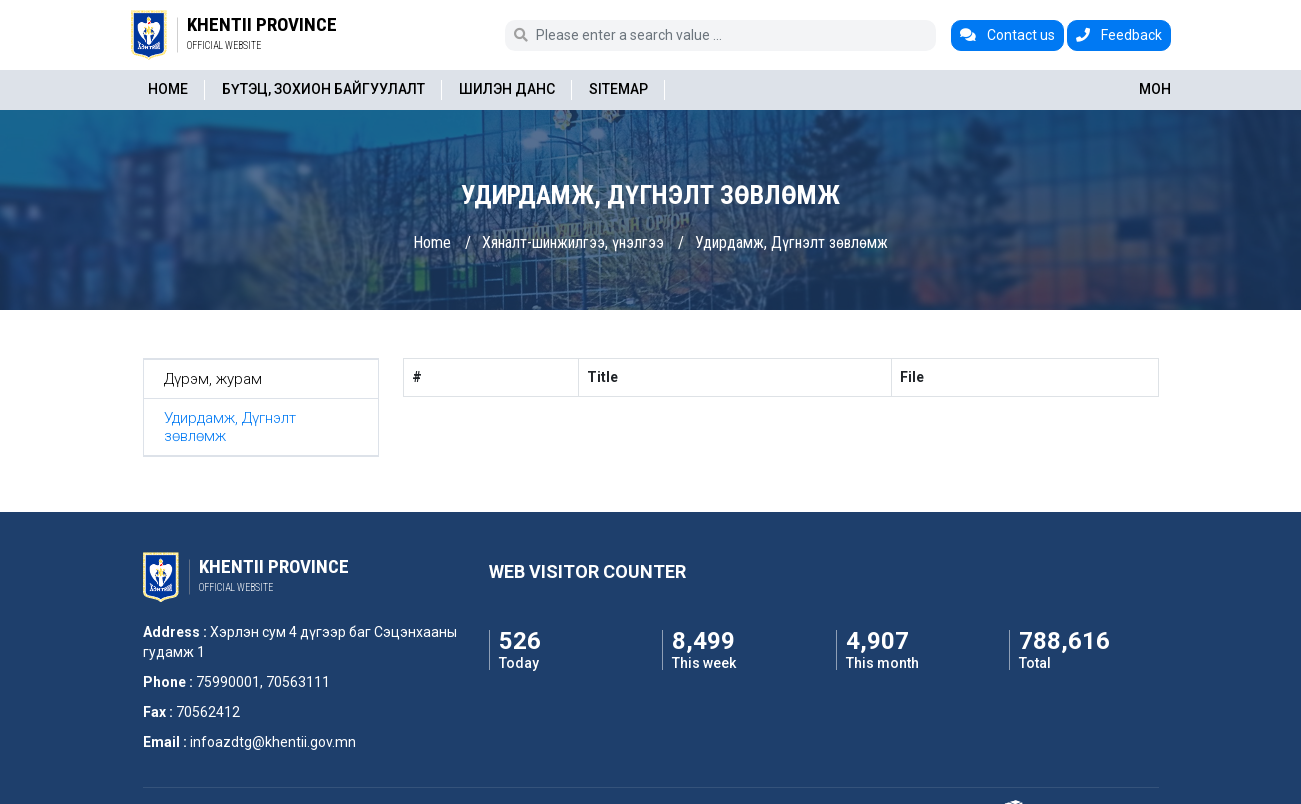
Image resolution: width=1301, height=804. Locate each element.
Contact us (1007, 35)
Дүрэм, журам (213, 379)
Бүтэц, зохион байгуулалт (323, 89)
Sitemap (618, 89)
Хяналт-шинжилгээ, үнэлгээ (573, 242)
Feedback (1119, 35)
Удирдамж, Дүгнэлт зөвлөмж (791, 242)
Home (168, 89)
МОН (1155, 89)
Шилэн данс (507, 89)
